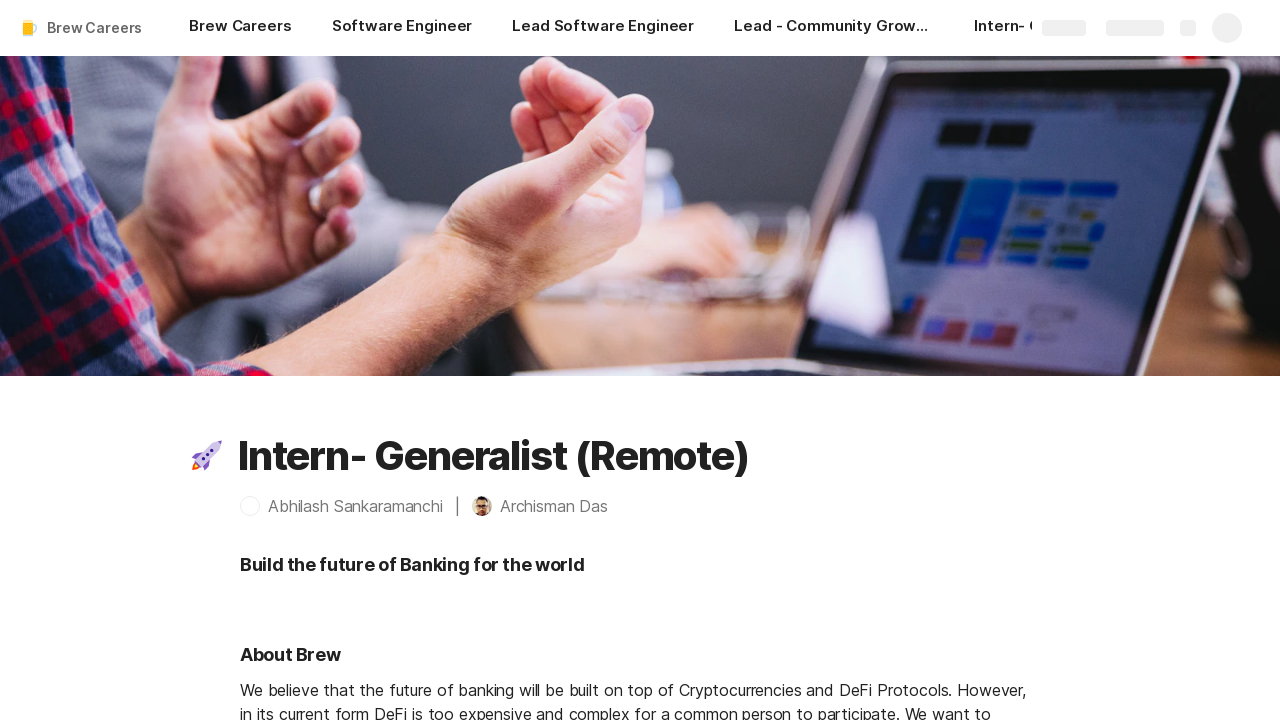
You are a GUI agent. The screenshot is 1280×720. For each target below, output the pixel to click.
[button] (207, 456)
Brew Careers (94, 27)
